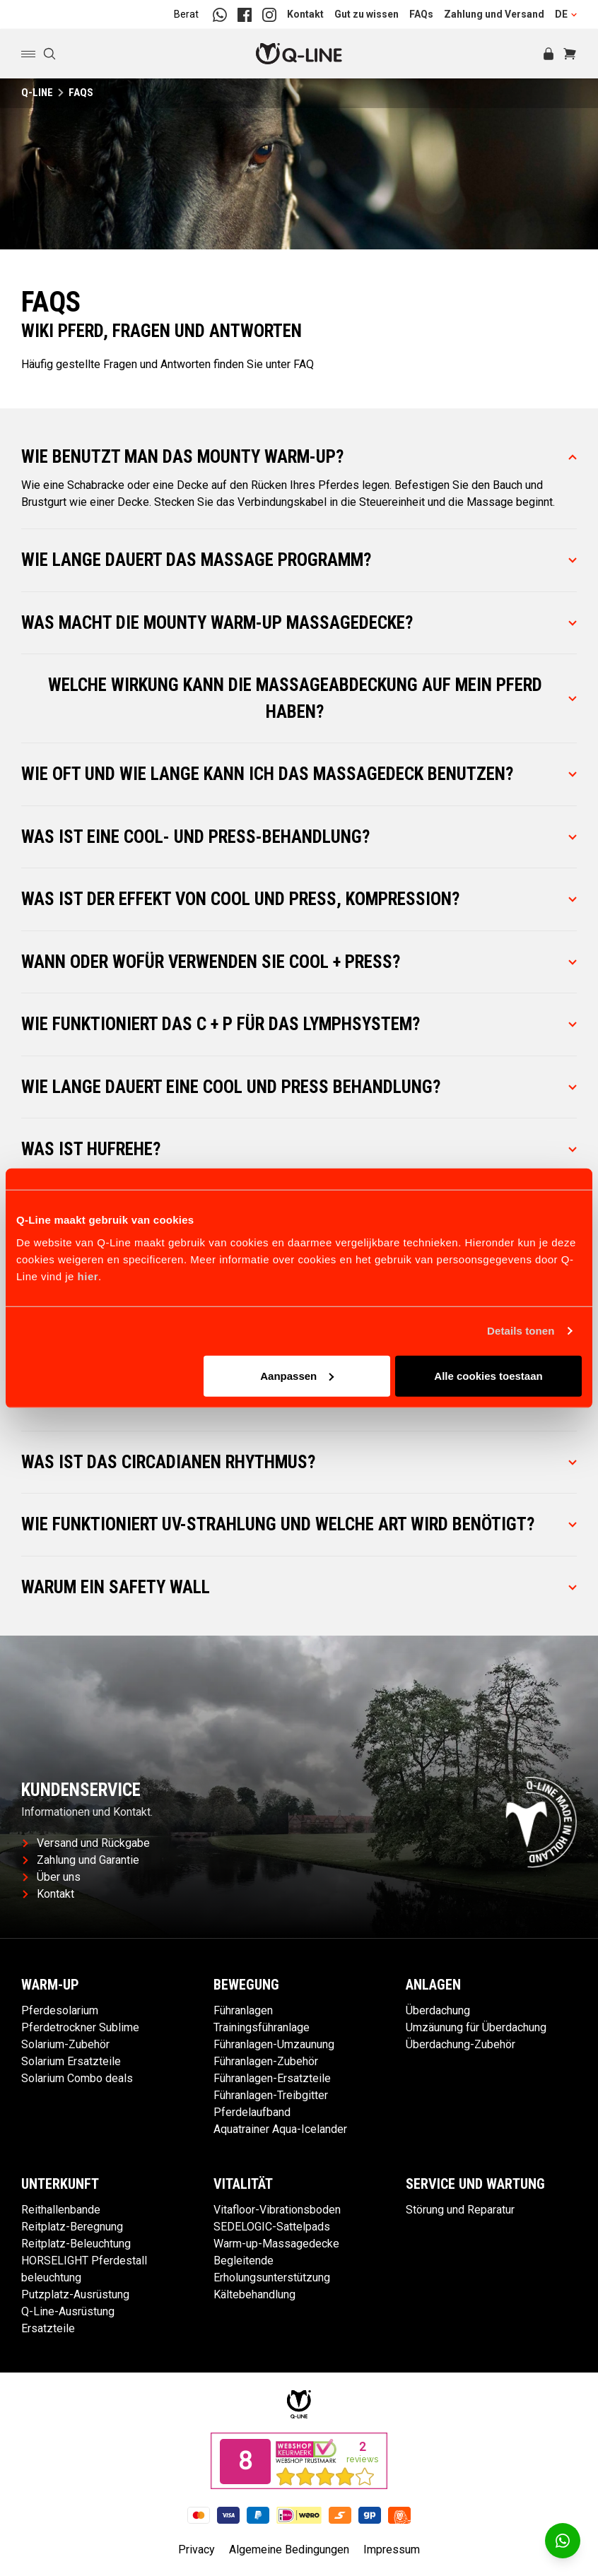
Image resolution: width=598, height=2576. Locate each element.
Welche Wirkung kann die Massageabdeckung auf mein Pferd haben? (312, 698)
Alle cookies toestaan (488, 1375)
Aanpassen (297, 1375)
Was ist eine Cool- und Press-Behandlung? (299, 837)
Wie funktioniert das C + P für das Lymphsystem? (299, 1024)
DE (566, 14)
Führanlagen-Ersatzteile (272, 2078)
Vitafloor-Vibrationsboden (277, 2209)
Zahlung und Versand (494, 14)
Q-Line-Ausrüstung (68, 2311)
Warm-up (50, 1984)
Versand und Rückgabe (86, 1843)
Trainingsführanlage (261, 2027)
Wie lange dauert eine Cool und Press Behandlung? (299, 1087)
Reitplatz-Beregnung (72, 2226)
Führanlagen (243, 2010)
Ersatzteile (48, 2328)
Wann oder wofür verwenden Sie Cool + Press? (299, 962)
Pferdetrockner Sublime (80, 2027)
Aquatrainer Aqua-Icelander (280, 2129)
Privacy (196, 2549)
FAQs (421, 14)
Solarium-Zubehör (65, 2044)
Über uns (52, 1877)
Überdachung (438, 2010)
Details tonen (520, 1331)
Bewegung (246, 1984)
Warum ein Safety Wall (299, 1587)
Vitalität (243, 2183)
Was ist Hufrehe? (299, 1149)
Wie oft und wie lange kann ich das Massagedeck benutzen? (299, 774)
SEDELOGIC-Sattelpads (271, 2226)
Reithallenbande (60, 2209)
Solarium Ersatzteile (71, 2061)
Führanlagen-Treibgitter (270, 2095)
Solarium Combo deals (77, 2078)
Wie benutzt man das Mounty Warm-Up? (299, 457)
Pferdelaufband (252, 2112)
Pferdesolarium (59, 2010)
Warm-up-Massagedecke (276, 2243)
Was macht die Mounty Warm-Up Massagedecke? (299, 623)
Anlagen (433, 1984)
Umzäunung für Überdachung (476, 2027)
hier (88, 1276)
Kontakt (305, 14)
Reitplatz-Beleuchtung (76, 2243)
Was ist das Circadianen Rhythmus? (299, 1462)
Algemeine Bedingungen (289, 2549)
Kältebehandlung (254, 2294)
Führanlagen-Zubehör (265, 2061)
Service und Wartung (475, 2183)
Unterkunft (60, 2183)
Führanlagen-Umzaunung (273, 2044)
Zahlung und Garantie (81, 1860)
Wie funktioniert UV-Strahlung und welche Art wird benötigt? (299, 1524)
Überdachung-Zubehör (460, 2044)
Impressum (391, 2549)
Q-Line (37, 92)
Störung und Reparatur (460, 2209)
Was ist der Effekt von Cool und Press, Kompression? (299, 899)
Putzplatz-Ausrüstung (75, 2294)
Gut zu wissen (366, 14)
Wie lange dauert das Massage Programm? (299, 560)
